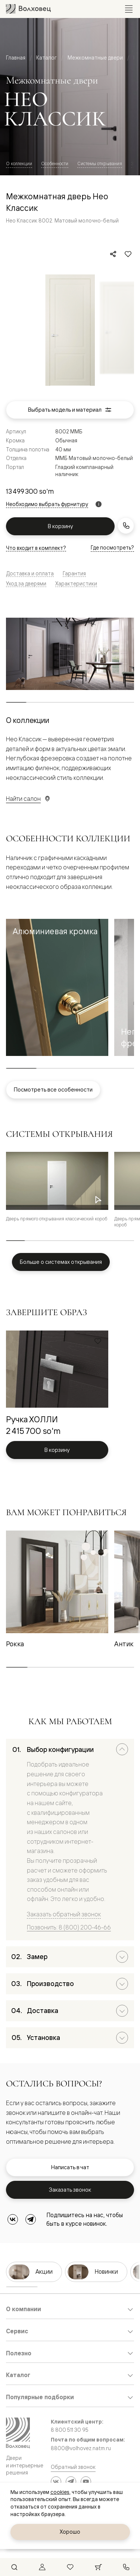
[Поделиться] (113, 253)
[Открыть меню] (129, 9)
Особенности (54, 163)
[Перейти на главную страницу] (28, 8)
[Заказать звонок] (126, 525)
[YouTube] (86, 2481)
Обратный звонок (73, 2467)
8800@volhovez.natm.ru (81, 2448)
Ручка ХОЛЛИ (32, 1419)
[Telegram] (30, 2219)
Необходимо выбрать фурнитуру (47, 504)
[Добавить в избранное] (128, 253)
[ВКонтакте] (12, 2219)
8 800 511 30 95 (69, 2430)
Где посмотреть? (112, 547)
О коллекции (19, 163)
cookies (59, 2492)
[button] (57, 987)
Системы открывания (99, 163)
